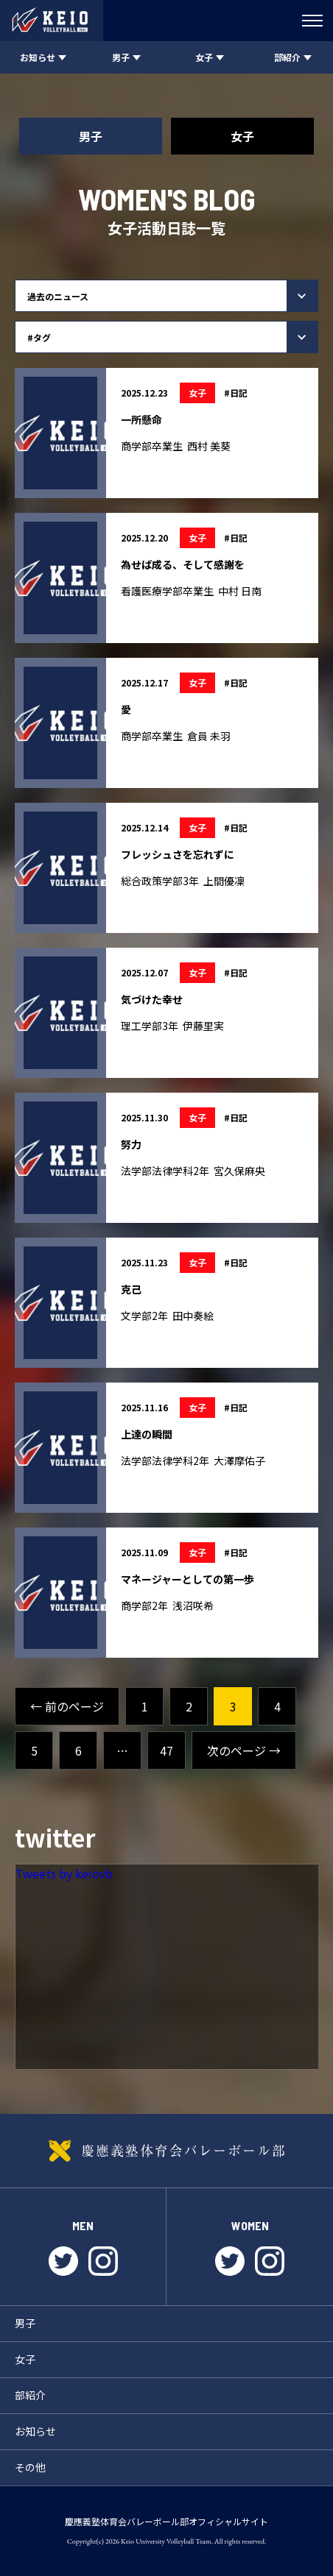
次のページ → (244, 1750)
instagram (103, 2261)
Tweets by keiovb (64, 1873)
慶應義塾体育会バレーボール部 (166, 2151)
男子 (90, 136)
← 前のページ (67, 1706)
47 (166, 1750)
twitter (63, 2261)
